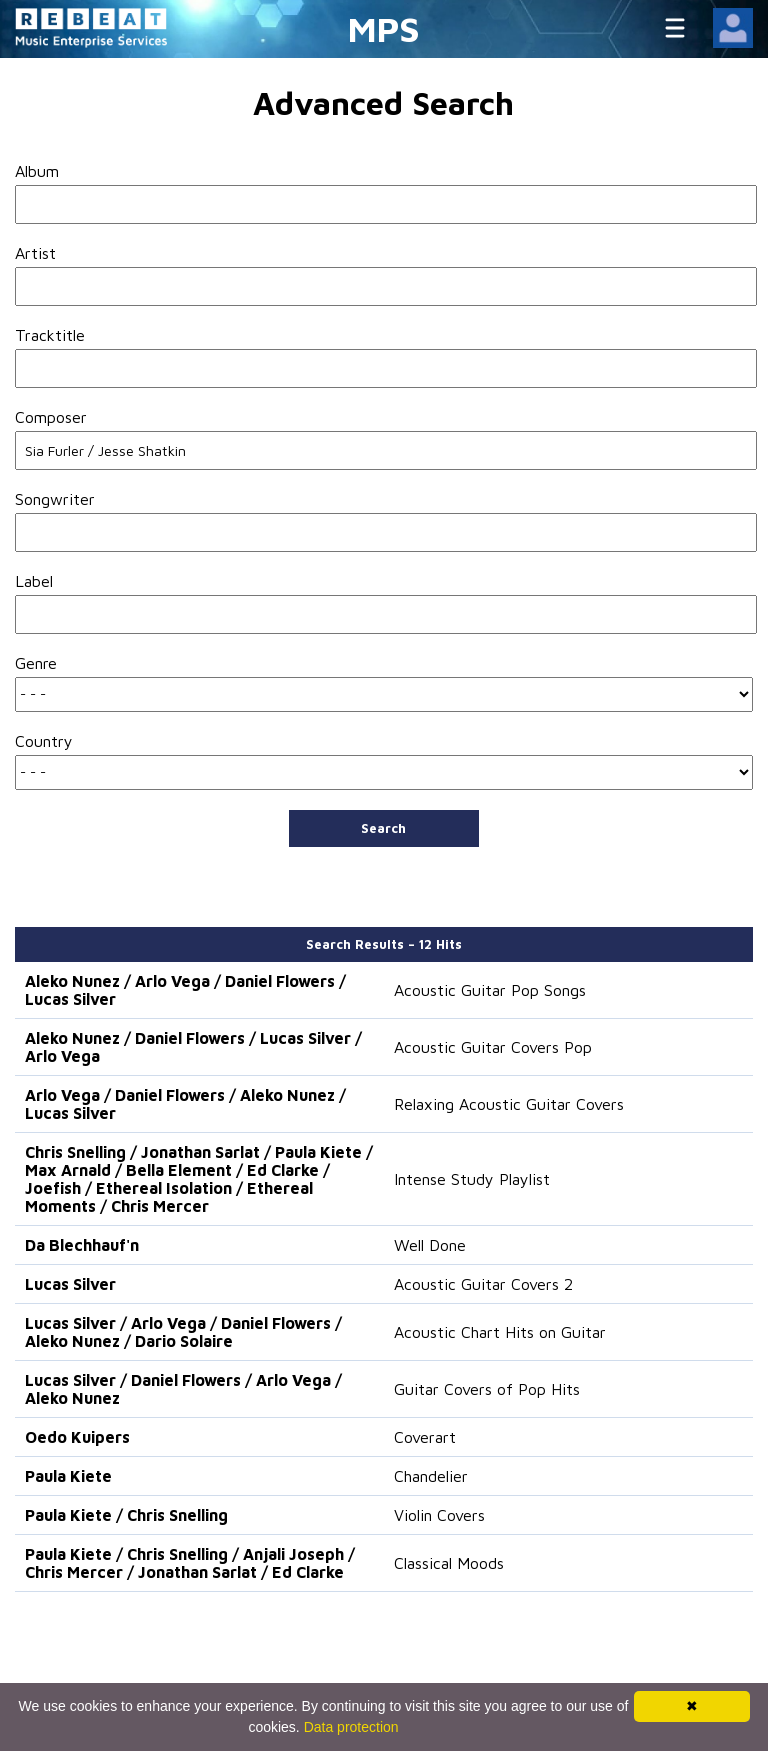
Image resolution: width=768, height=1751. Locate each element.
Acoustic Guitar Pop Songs (490, 990)
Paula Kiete (68, 1476)
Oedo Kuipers (77, 1437)
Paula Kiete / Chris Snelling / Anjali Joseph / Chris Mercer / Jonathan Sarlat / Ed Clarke (190, 1563)
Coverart (425, 1437)
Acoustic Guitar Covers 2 (483, 1284)
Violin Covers (439, 1515)
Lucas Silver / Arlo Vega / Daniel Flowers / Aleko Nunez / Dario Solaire (183, 1332)
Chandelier (431, 1476)
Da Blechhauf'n (82, 1245)
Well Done (430, 1245)
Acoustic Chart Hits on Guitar (500, 1332)
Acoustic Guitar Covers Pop (493, 1047)
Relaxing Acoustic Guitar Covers (509, 1104)
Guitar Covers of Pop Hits (487, 1389)
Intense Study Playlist (472, 1179)
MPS (384, 28)
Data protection (351, 1727)
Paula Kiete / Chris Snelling (126, 1515)
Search (383, 828)
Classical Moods (449, 1563)
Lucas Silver (70, 1284)
